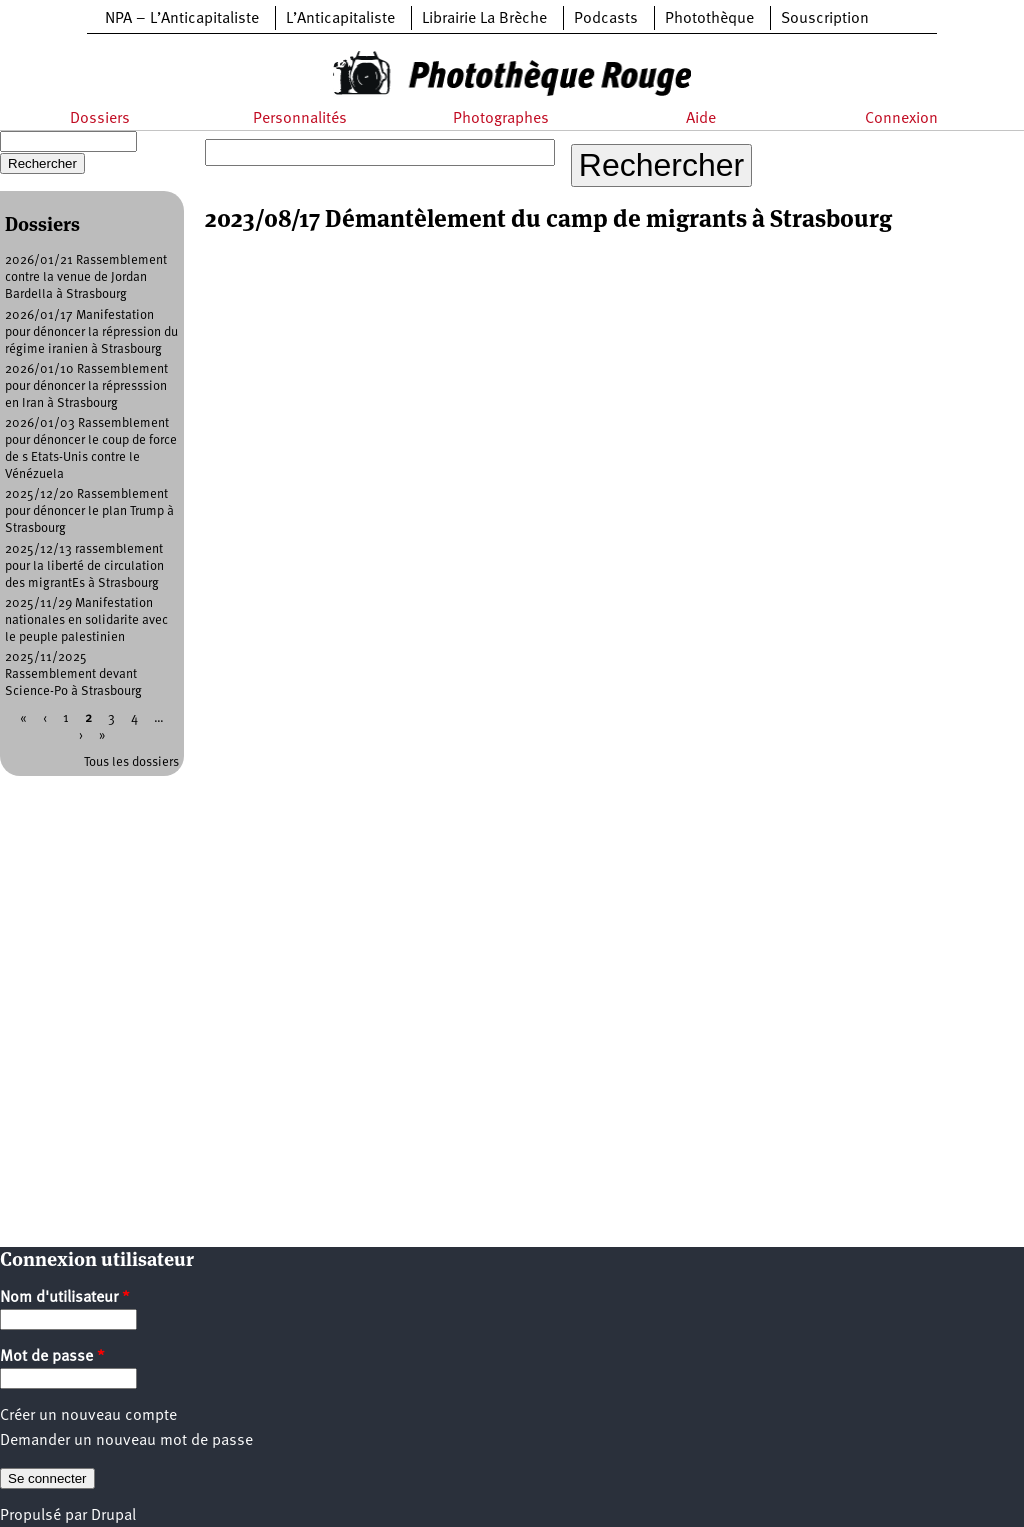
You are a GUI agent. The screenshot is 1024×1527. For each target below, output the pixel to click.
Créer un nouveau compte (88, 1416)
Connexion (901, 119)
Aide (701, 119)
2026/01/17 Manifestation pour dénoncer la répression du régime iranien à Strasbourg (91, 332)
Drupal (113, 1516)
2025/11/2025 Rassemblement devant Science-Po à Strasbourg (73, 674)
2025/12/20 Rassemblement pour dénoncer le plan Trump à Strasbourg (89, 511)
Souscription (825, 19)
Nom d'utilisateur (65, 1298)
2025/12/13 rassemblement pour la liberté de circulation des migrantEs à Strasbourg (84, 566)
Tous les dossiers (131, 762)
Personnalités (300, 119)
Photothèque (709, 19)
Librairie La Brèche (484, 19)
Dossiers (100, 119)
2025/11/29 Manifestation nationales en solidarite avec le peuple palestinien (86, 620)
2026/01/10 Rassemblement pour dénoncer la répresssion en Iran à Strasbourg (86, 386)
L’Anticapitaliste (340, 19)
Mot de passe (52, 1357)
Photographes (501, 119)
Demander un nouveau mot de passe (126, 1441)
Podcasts (606, 19)
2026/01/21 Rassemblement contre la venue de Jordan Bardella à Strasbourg (86, 277)
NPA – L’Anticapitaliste (182, 19)
